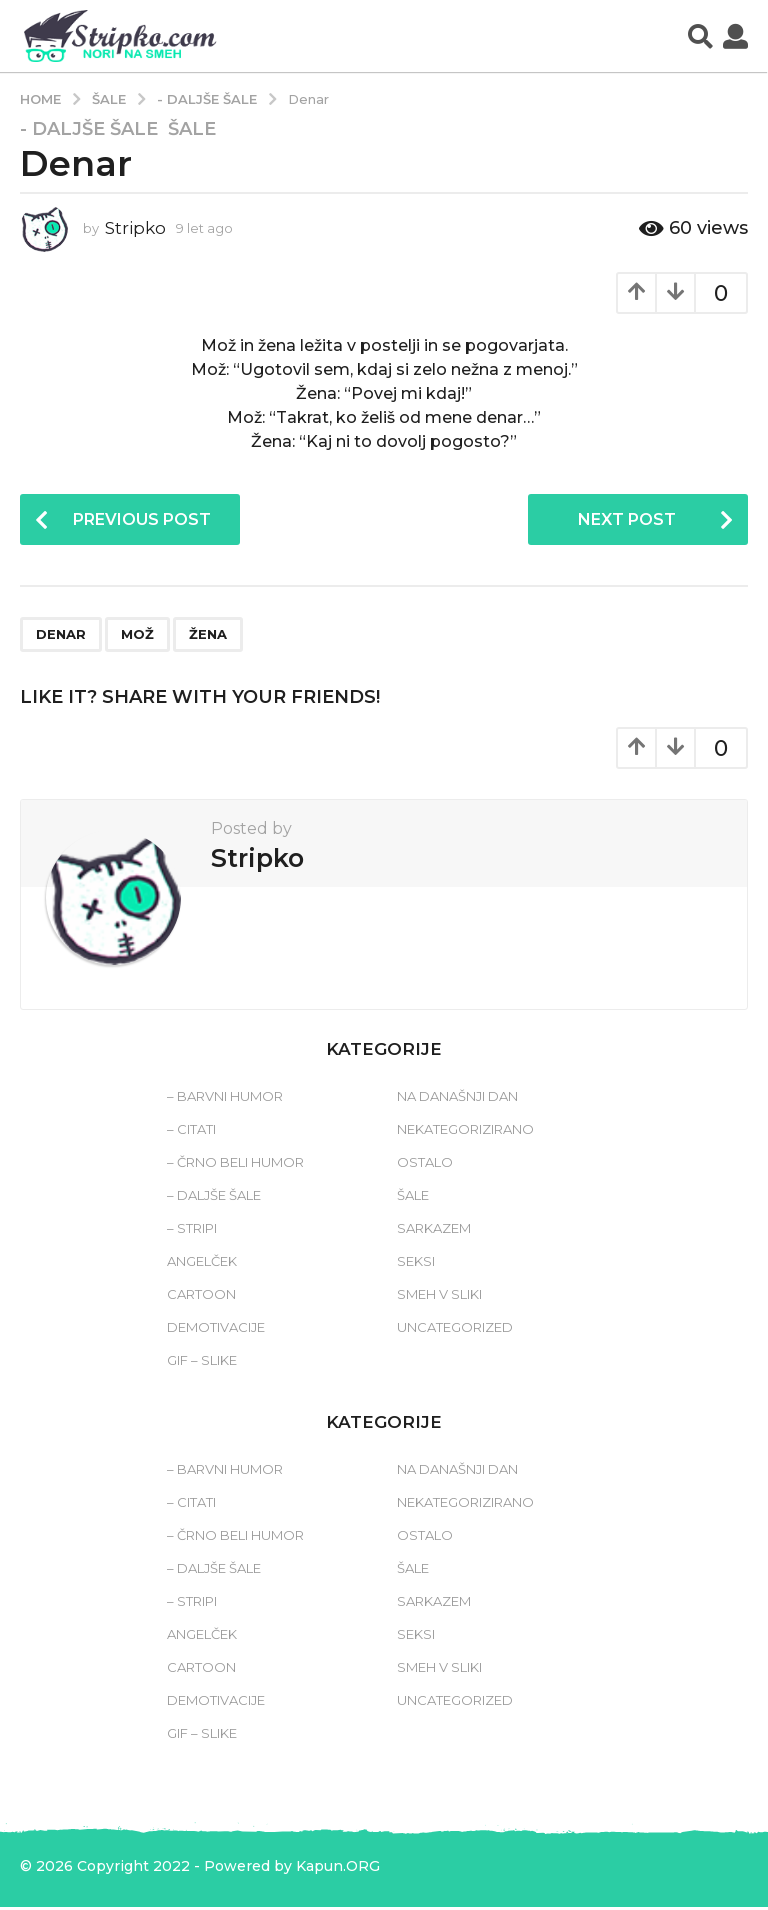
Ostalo (425, 1165)
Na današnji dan (457, 1099)
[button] (700, 36)
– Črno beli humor (235, 1165)
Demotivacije (216, 1330)
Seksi (416, 1264)
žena (208, 636)
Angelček (202, 1264)
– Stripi (192, 1231)
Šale (192, 129)
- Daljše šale (89, 129)
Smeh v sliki (439, 1297)
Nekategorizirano (465, 1132)
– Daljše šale (214, 1198)
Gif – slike (202, 1363)
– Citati (191, 1132)
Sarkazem (434, 1231)
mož (137, 636)
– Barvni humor (225, 1099)
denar (61, 636)
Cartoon (201, 1297)
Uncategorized (455, 1330)
